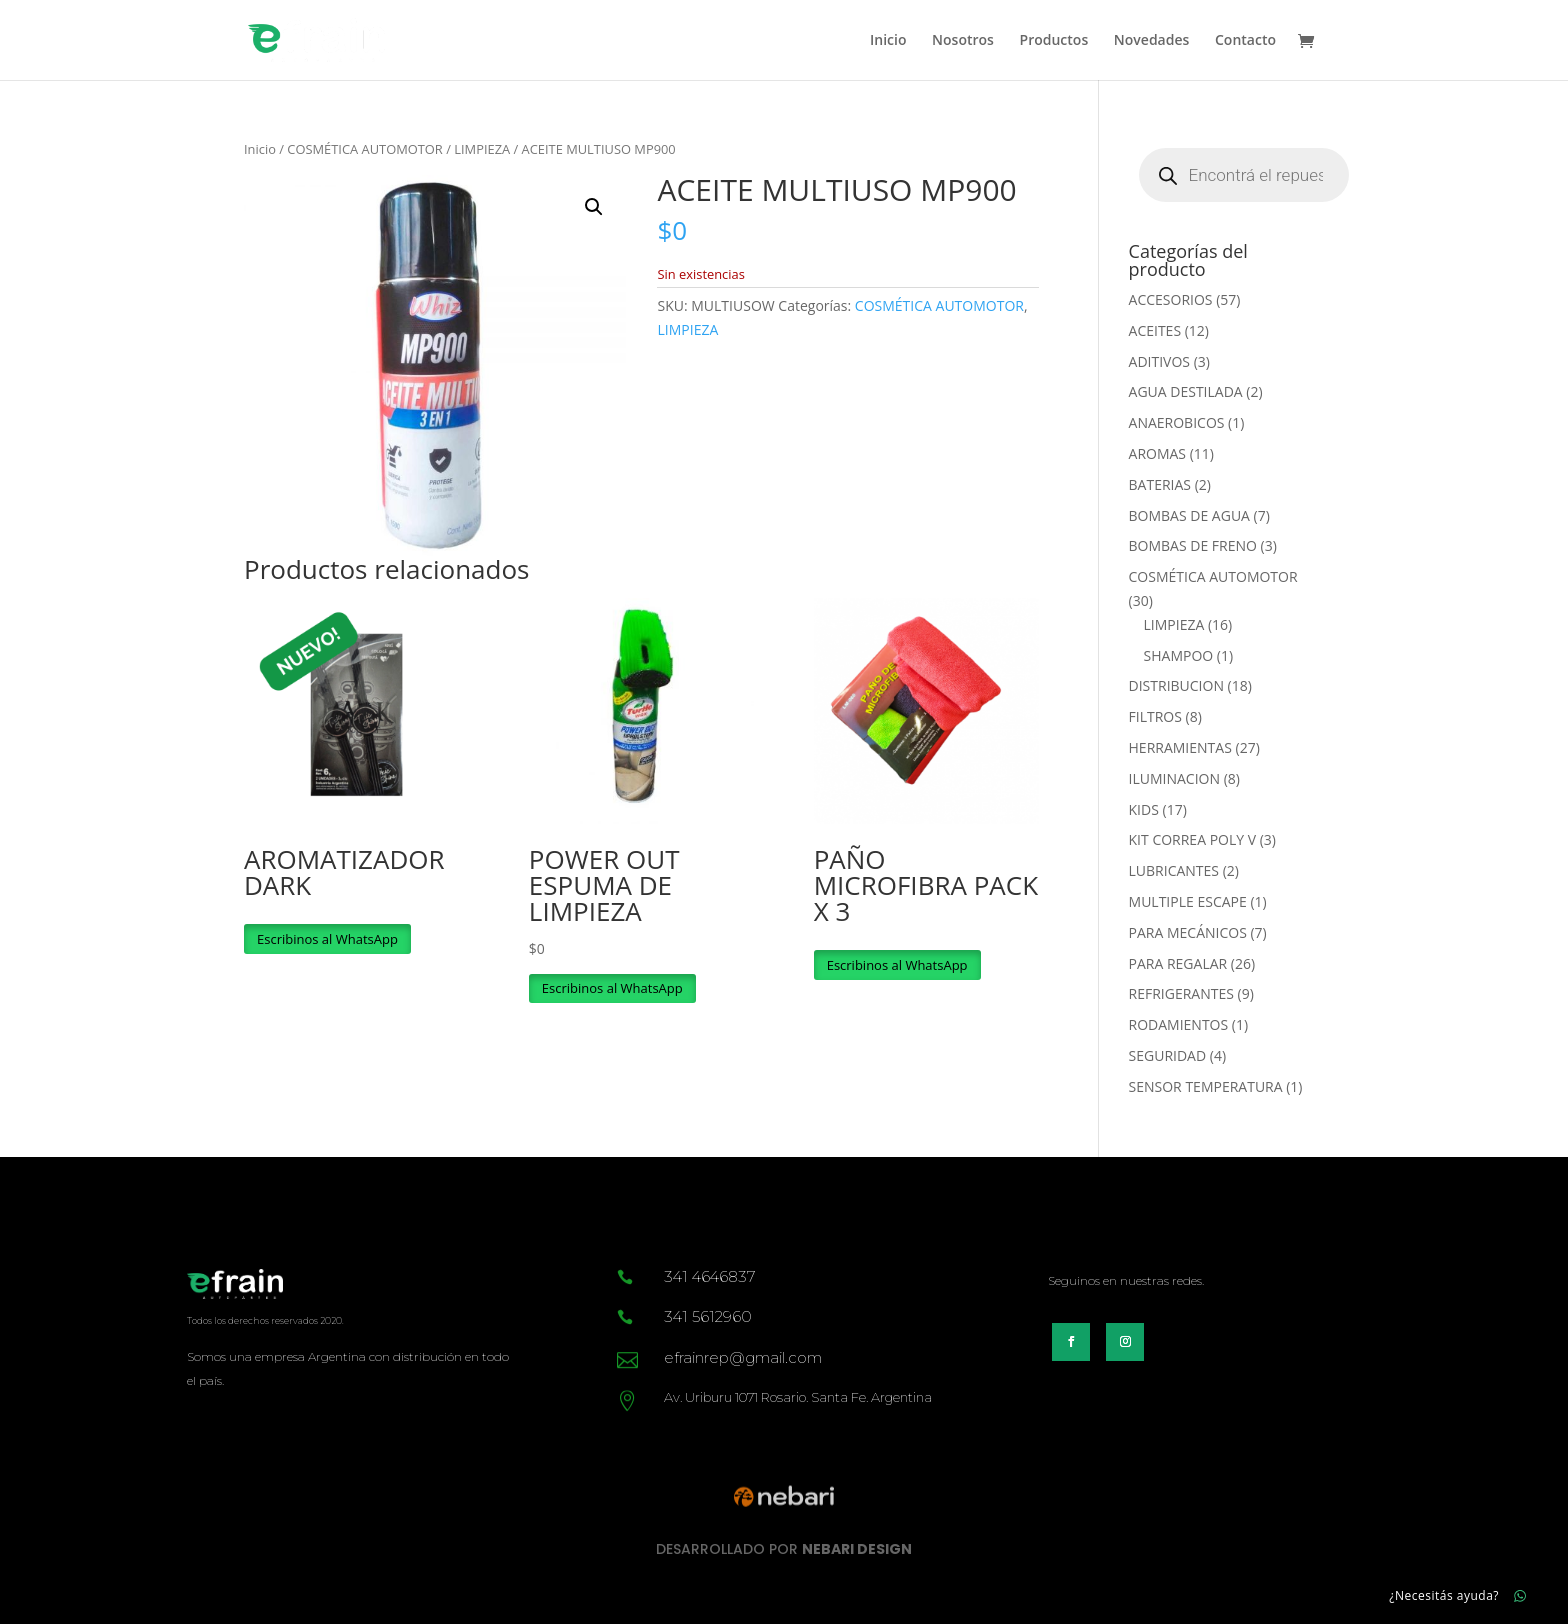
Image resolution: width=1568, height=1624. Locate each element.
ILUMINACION (1174, 778)
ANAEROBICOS (1177, 422)
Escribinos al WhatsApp (327, 939)
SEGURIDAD (1168, 1055)
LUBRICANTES (1174, 870)
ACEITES (1155, 330)
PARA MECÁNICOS (1188, 932)
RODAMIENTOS (1179, 1024)
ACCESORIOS (1171, 299)
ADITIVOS (1159, 361)
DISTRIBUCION (1176, 685)
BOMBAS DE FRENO (1193, 545)
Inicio (888, 41)
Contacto (1245, 41)
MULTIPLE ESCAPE (1188, 901)
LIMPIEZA (482, 149)
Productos (1054, 41)
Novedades (1152, 41)
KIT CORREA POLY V (1193, 839)
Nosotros (963, 41)
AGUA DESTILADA (1186, 391)
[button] (594, 207)
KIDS (1144, 809)
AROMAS (1158, 453)
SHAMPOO (1179, 655)
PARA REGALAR (1178, 963)
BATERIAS (1160, 484)
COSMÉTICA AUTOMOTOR (364, 149)
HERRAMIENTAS (1180, 747)
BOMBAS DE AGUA (1189, 515)
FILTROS (1155, 716)
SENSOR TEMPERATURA (1206, 1086)
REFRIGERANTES (1181, 993)
